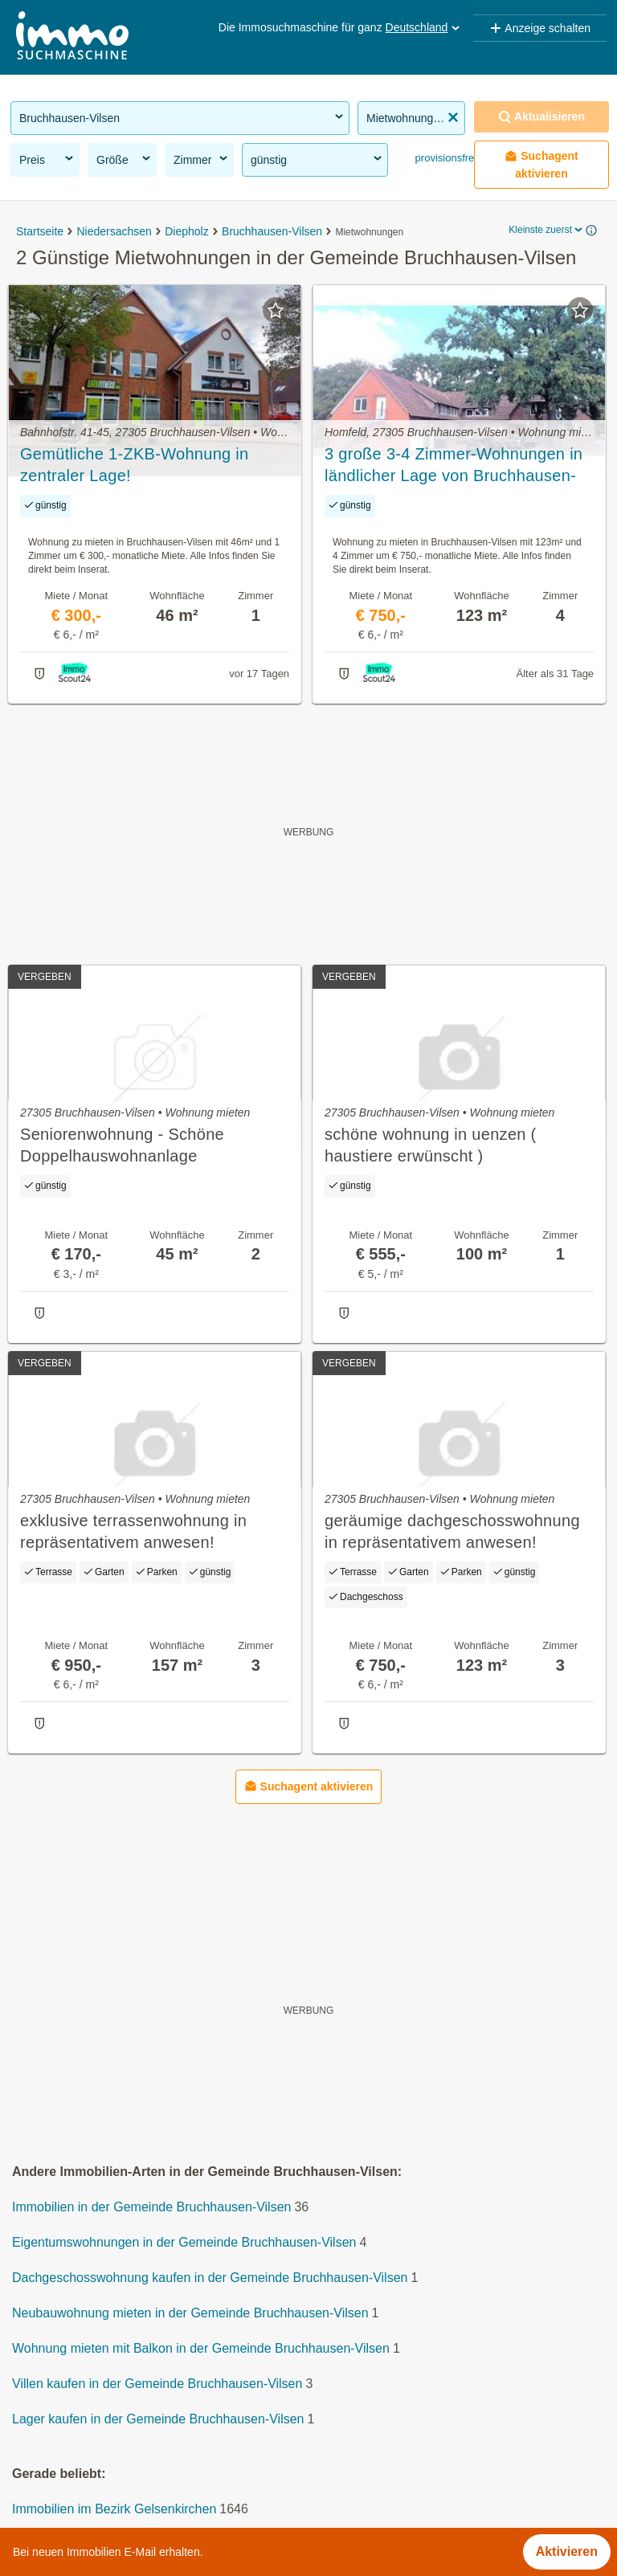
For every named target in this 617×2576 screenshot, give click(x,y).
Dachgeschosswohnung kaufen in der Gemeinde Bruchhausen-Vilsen (209, 2278)
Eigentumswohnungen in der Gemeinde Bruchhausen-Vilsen (184, 2243)
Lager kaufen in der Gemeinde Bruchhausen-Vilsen (158, 2420)
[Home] (72, 37)
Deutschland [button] (424, 27)
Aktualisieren (541, 117)
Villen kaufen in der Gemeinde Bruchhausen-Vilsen (157, 2384)
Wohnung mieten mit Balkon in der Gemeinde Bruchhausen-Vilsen (201, 2349)
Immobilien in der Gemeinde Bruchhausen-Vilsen (151, 2208)
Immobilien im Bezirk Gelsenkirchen (114, 2510)
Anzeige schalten (539, 28)
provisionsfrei (444, 158)
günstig (317, 159)
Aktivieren (567, 2551)
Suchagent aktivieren (541, 164)
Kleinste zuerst (547, 229)
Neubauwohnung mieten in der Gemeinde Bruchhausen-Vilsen (190, 2314)
